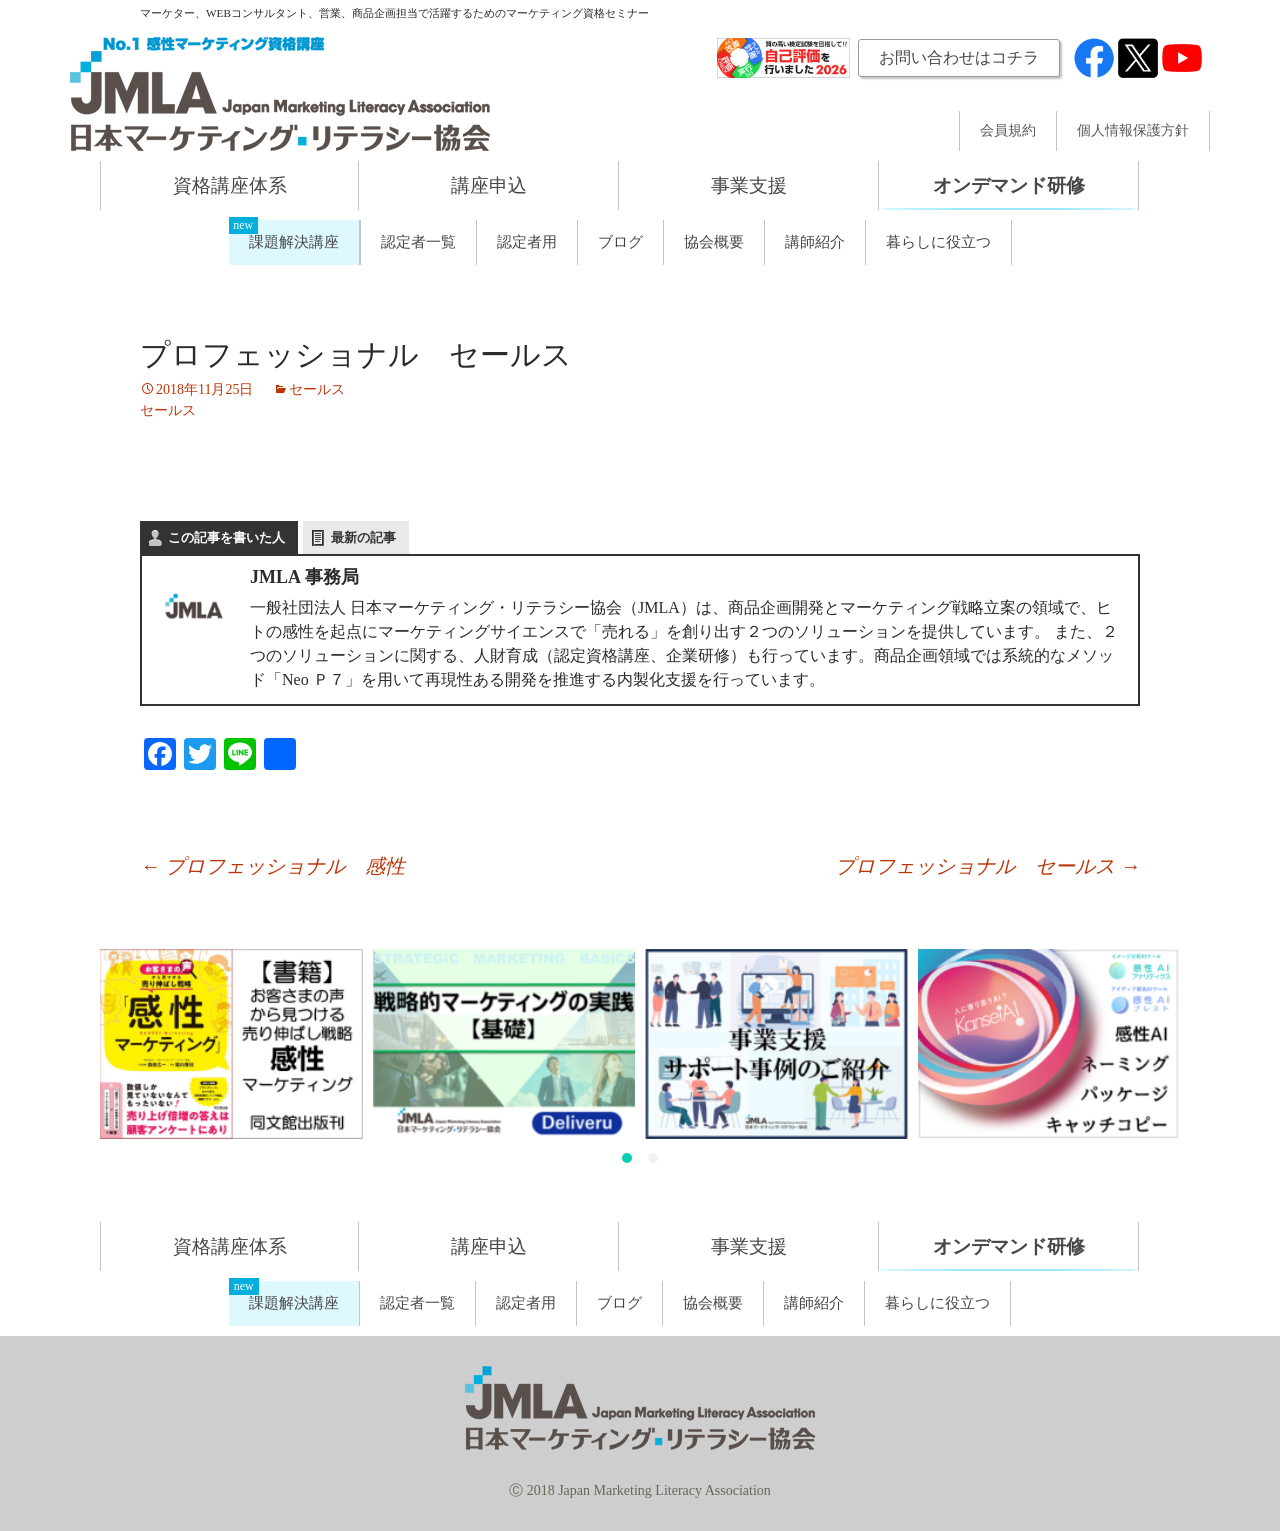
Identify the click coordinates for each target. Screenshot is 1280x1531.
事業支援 (749, 185)
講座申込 (489, 185)
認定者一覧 (418, 242)
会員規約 (1008, 131)
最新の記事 (363, 537)
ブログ (620, 242)
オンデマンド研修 (1009, 185)
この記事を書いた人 (226, 537)
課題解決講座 (294, 242)
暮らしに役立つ (938, 242)
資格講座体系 (230, 185)
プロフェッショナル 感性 (272, 866)
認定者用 (527, 242)
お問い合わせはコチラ (959, 57)
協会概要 (714, 242)
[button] (627, 1158)
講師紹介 (815, 242)
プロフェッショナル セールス (987, 866)
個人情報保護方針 (1133, 131)
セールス (317, 389)
